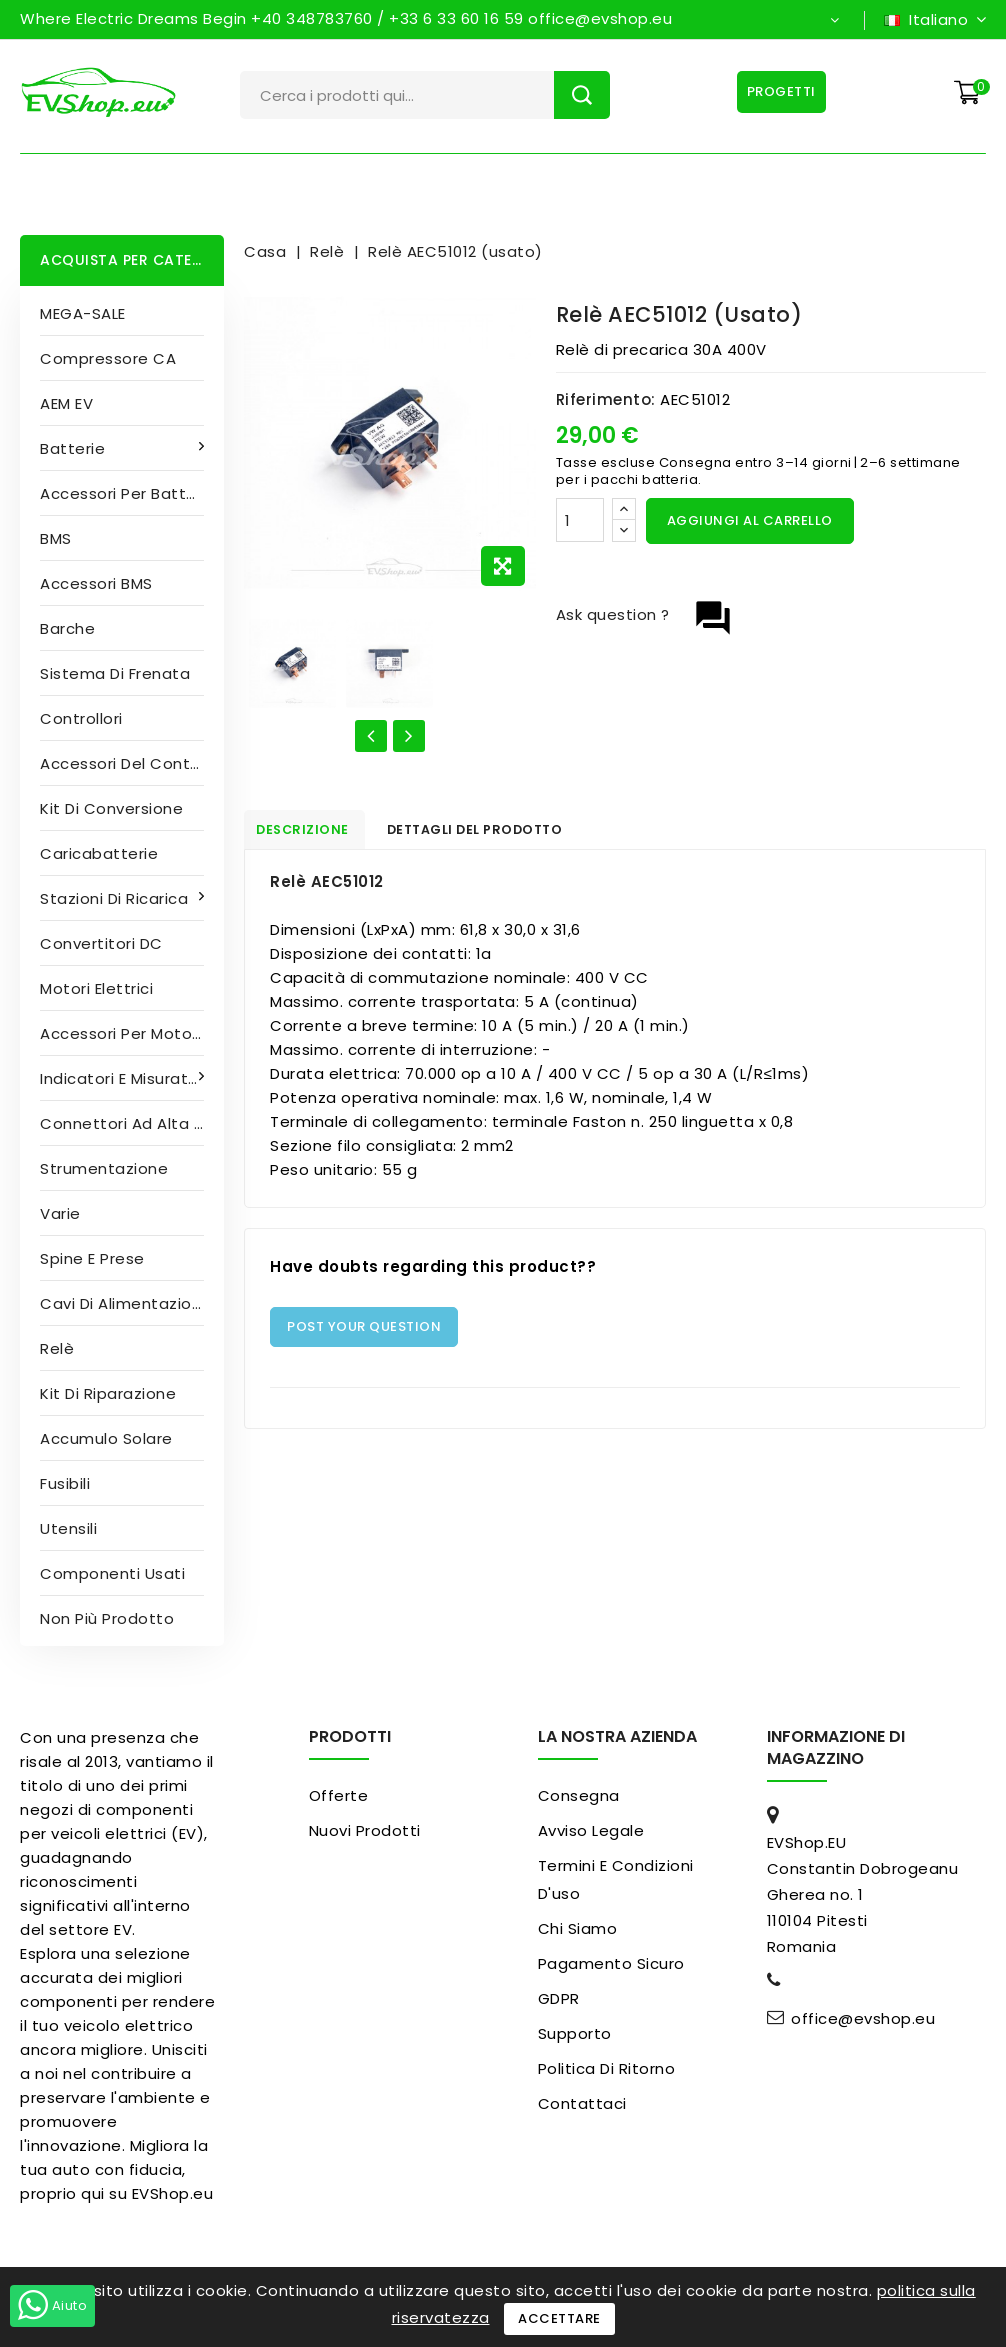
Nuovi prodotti (365, 1830)
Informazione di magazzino (836, 1747)
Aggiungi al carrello (750, 520)
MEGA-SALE (83, 313)
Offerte (339, 1795)
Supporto (575, 2033)
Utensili (68, 1528)
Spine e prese (92, 1258)
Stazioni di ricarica (116, 898)
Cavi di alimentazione (126, 1303)
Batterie (75, 448)
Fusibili (65, 1483)
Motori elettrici (96, 988)
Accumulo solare (106, 1438)
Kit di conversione (111, 808)
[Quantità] (580, 520)
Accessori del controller (132, 763)
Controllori (81, 718)
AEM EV (66, 403)
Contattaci (582, 2103)
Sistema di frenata (115, 673)
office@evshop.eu (863, 2019)
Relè (57, 1348)
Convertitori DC (101, 943)
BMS (56, 538)
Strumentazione (104, 1168)
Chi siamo (578, 1928)
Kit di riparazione (108, 1393)
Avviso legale (591, 1830)
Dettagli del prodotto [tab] (508, 832)
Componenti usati (112, 1573)
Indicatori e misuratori (126, 1078)
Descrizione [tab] (316, 832)
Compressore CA (108, 358)
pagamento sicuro (611, 1963)
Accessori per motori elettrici (132, 1033)
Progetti (777, 91)
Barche (67, 628)
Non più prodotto (107, 1618)
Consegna (579, 1795)
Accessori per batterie (128, 493)
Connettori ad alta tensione (132, 1123)
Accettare (559, 2318)
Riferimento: (606, 399)
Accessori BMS (96, 583)
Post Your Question (364, 1332)
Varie (60, 1213)
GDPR (559, 1998)
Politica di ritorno (607, 2068)
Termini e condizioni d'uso (616, 1879)
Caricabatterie (99, 853)
